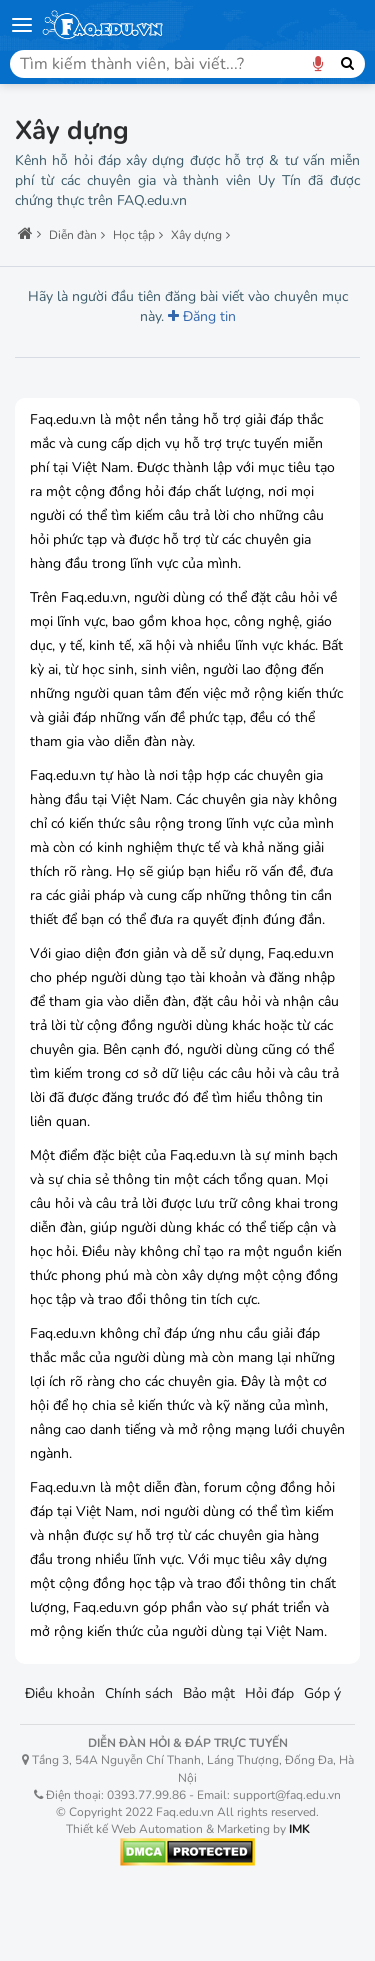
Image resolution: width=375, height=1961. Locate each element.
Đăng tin (202, 316)
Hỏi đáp (269, 1693)
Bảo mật (209, 1693)
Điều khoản (60, 1693)
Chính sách (139, 1693)
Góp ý (322, 1693)
